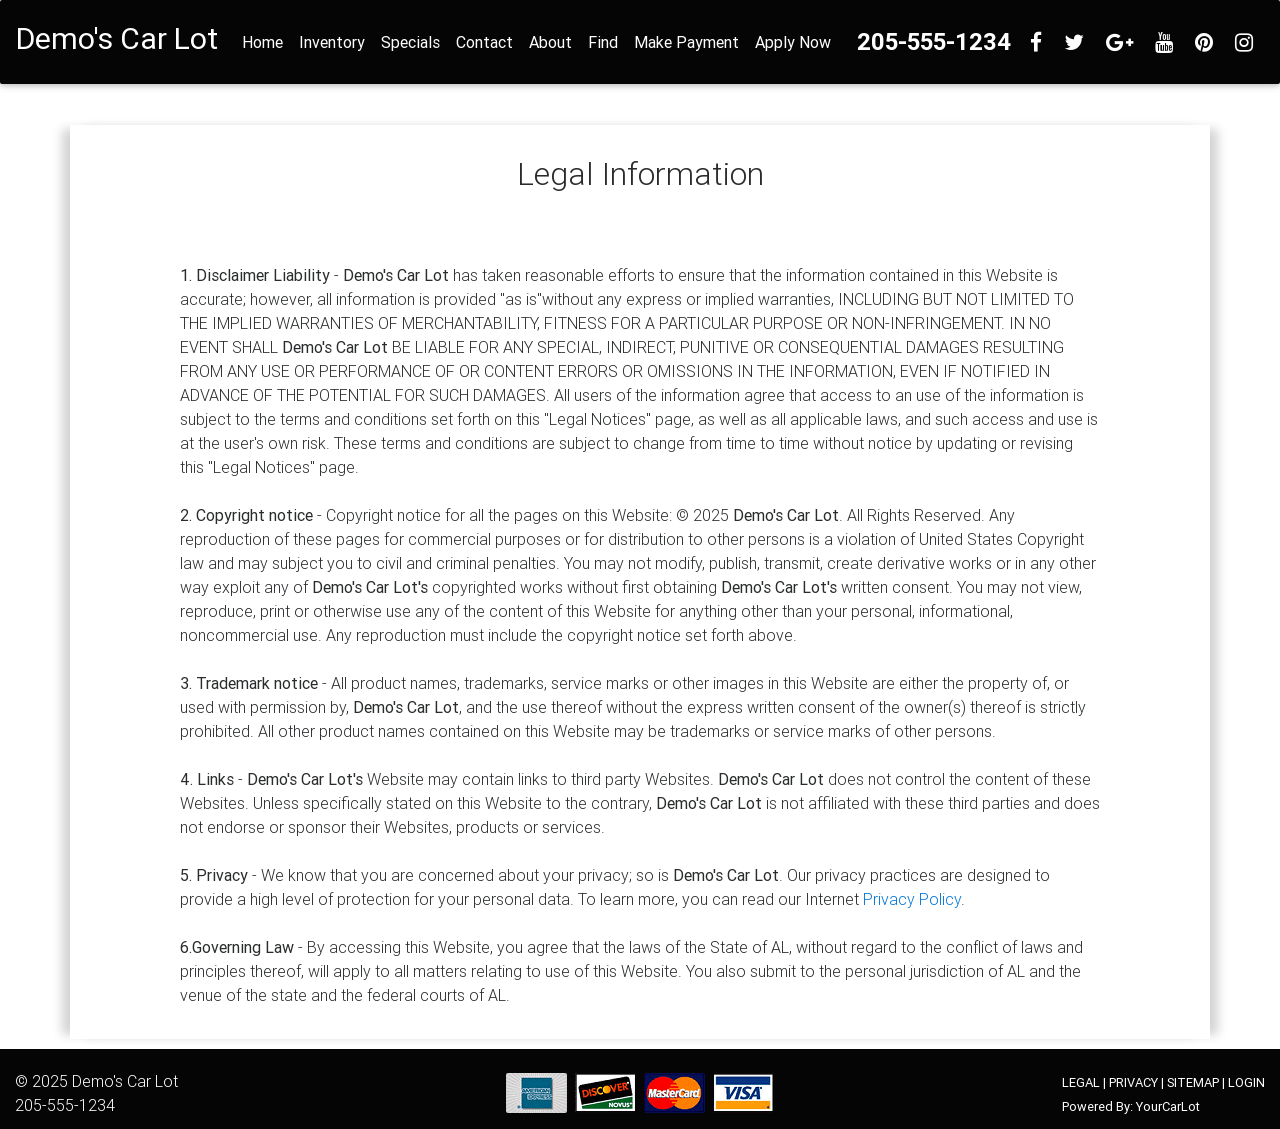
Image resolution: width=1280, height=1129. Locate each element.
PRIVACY (1133, 1082)
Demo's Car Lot (125, 1081)
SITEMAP (1193, 1082)
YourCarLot (1168, 1106)
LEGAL (1081, 1082)
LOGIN (1246, 1082)
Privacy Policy (912, 899)
